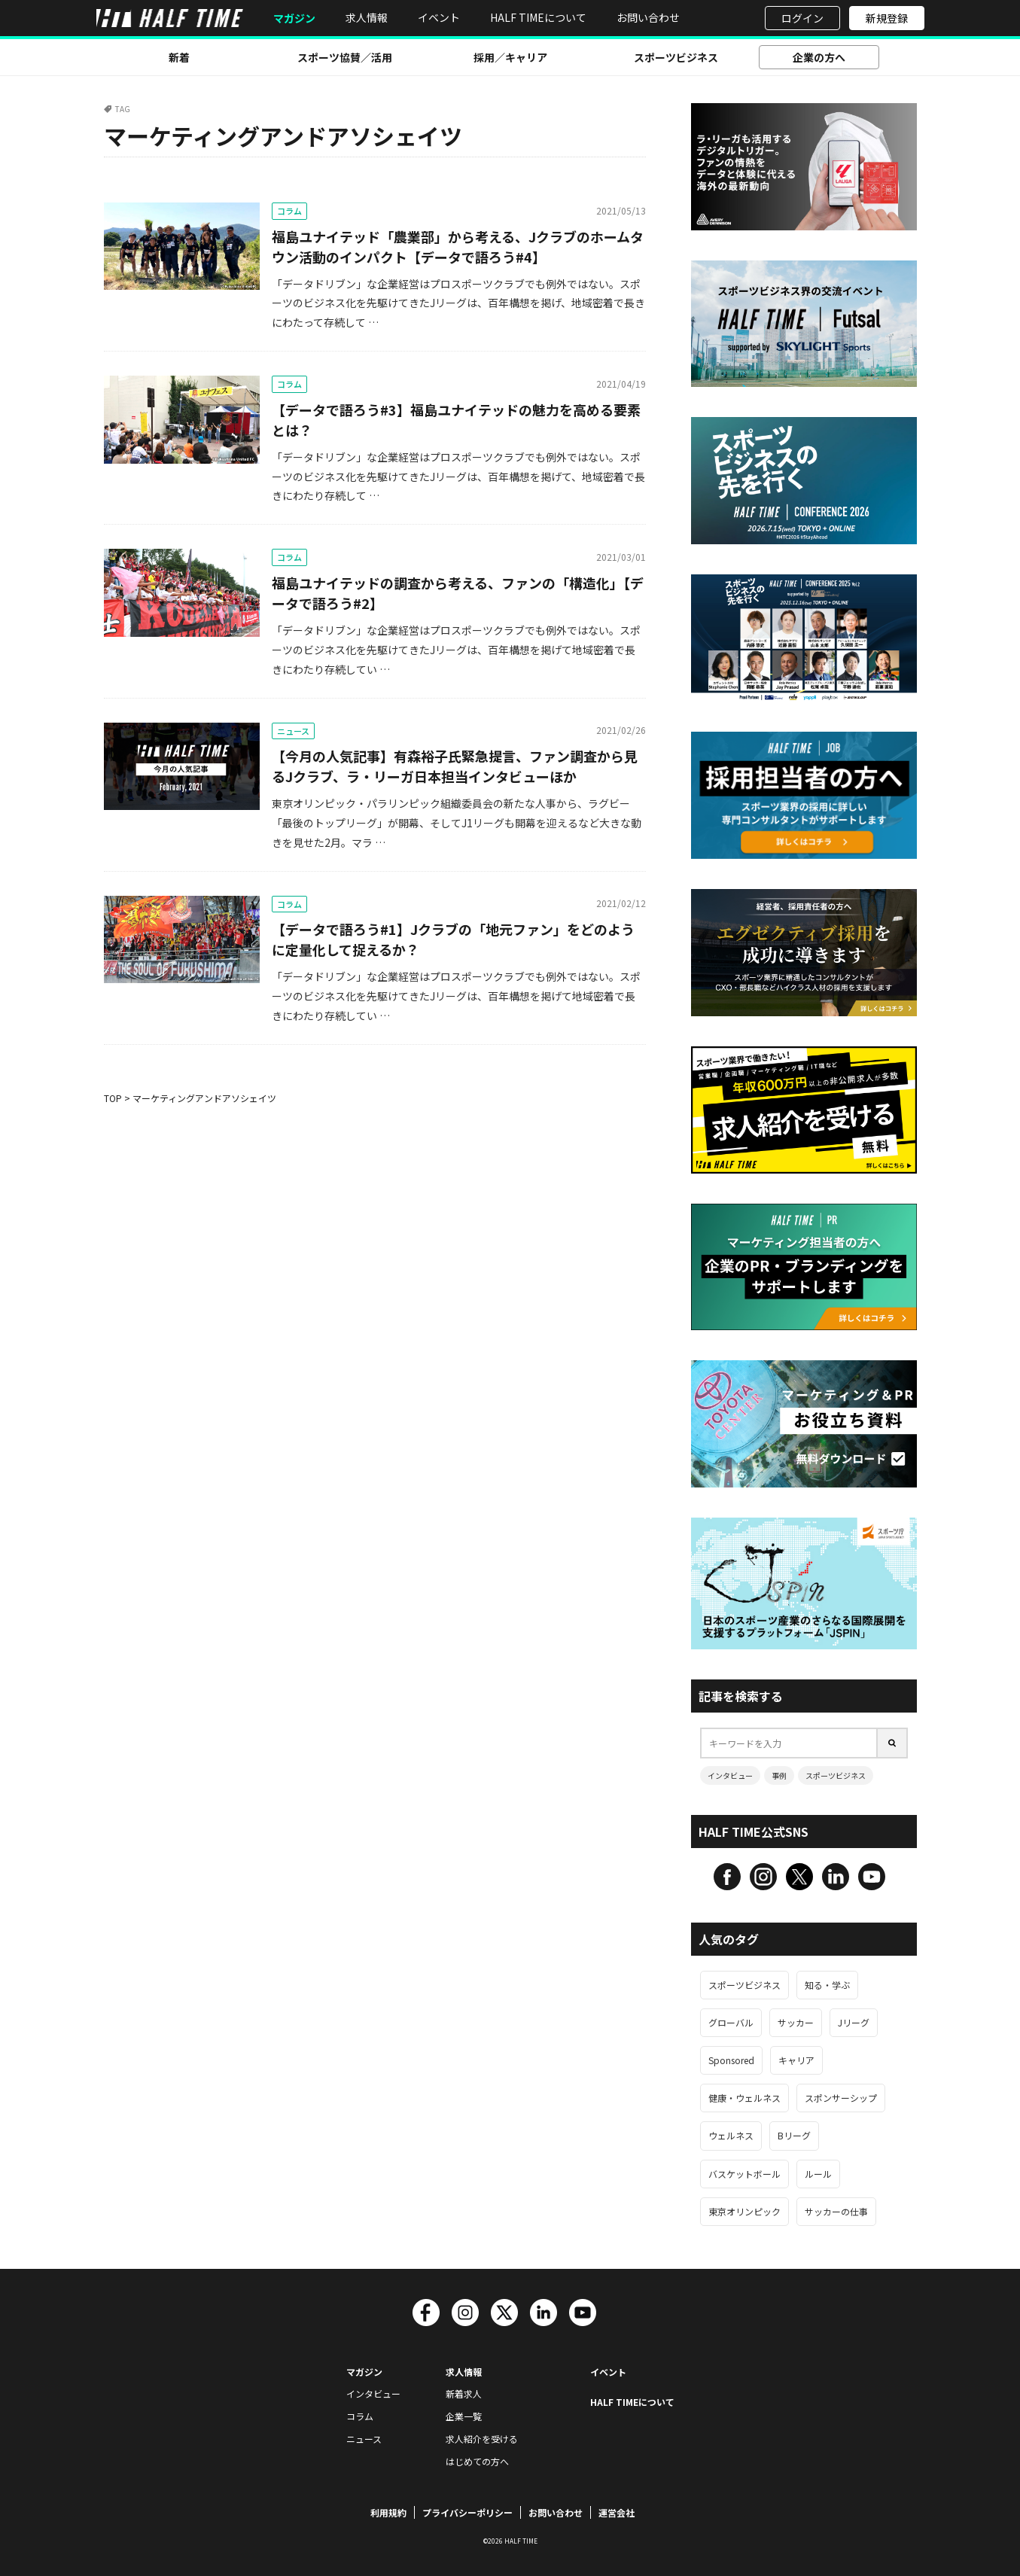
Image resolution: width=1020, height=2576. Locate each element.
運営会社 (616, 2512)
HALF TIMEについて (538, 17)
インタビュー (730, 1775)
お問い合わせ (648, 17)
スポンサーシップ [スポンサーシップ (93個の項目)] (841, 2097)
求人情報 (367, 17)
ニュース (293, 731)
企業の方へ (819, 57)
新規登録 (887, 18)
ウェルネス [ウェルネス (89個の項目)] (731, 2135)
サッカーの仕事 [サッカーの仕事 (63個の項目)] (836, 2211)
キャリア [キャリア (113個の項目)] (796, 2060)
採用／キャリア (510, 57)
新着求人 (464, 2393)
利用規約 (388, 2512)
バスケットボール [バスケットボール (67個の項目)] (744, 2173)
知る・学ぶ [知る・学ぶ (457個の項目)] (827, 1984)
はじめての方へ (477, 2461)
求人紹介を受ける (482, 2438)
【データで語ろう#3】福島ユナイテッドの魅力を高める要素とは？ (456, 420)
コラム (289, 211)
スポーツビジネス (676, 57)
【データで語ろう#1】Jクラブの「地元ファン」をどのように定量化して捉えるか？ (453, 939)
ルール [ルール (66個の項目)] (818, 2173)
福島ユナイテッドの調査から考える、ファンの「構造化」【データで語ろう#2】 (458, 593)
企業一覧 (464, 2416)
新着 (179, 57)
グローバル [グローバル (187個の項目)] (731, 2022)
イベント (439, 17)
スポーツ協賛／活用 (344, 57)
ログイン (802, 18)
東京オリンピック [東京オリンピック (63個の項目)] (744, 2211)
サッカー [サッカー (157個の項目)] (796, 2022)
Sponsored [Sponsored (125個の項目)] (731, 2060)
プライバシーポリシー (467, 2512)
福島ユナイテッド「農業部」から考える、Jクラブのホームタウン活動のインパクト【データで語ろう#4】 (458, 246)
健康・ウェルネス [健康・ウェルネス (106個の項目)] (744, 2097)
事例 (779, 1775)
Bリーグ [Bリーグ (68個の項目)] (794, 2135)
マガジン (294, 18)
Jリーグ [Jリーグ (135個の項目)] (853, 2022)
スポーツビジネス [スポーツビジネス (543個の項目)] (744, 1984)
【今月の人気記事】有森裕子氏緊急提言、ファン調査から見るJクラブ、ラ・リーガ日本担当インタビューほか (455, 766)
